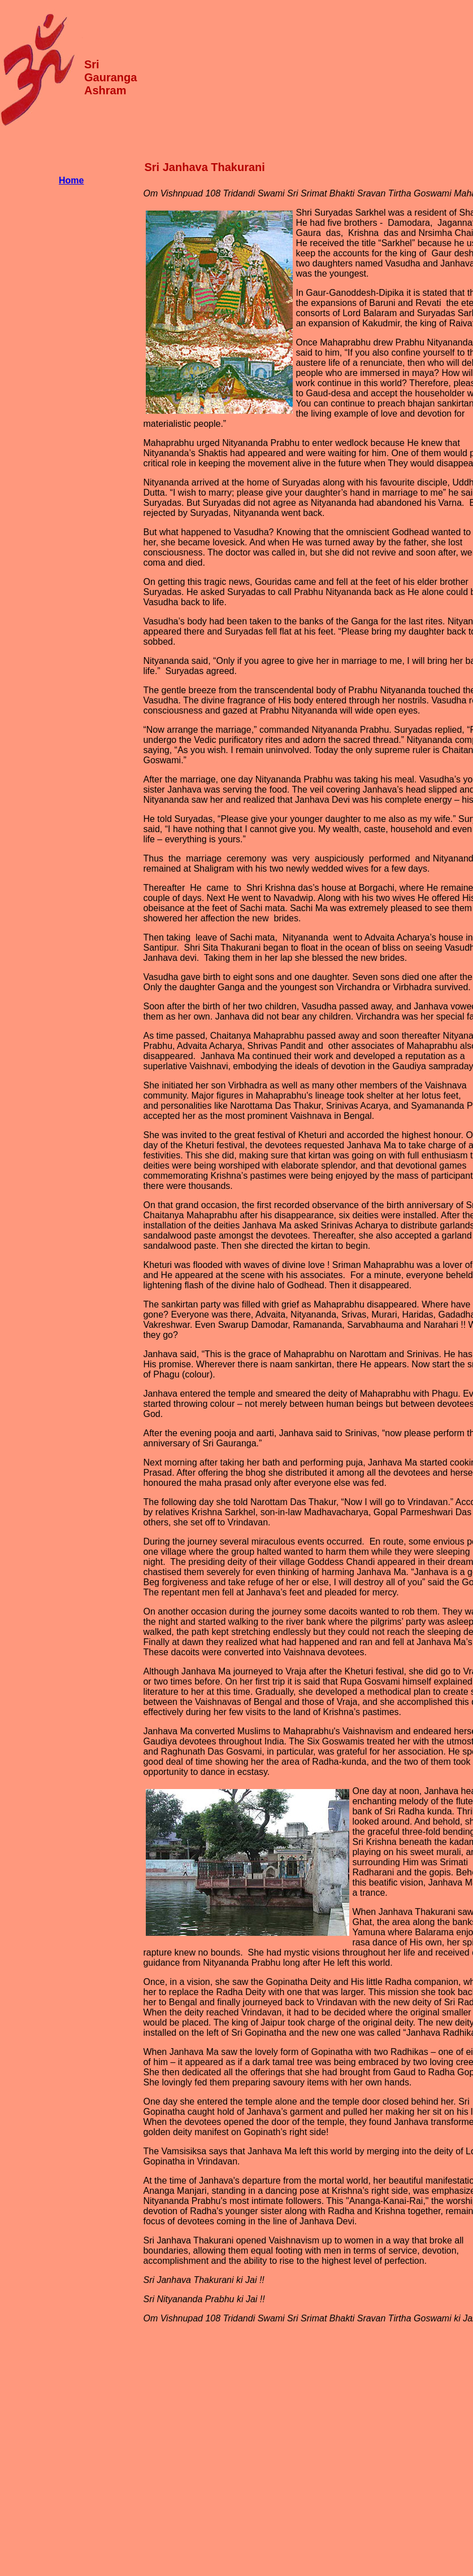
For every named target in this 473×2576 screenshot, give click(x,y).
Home (71, 180)
